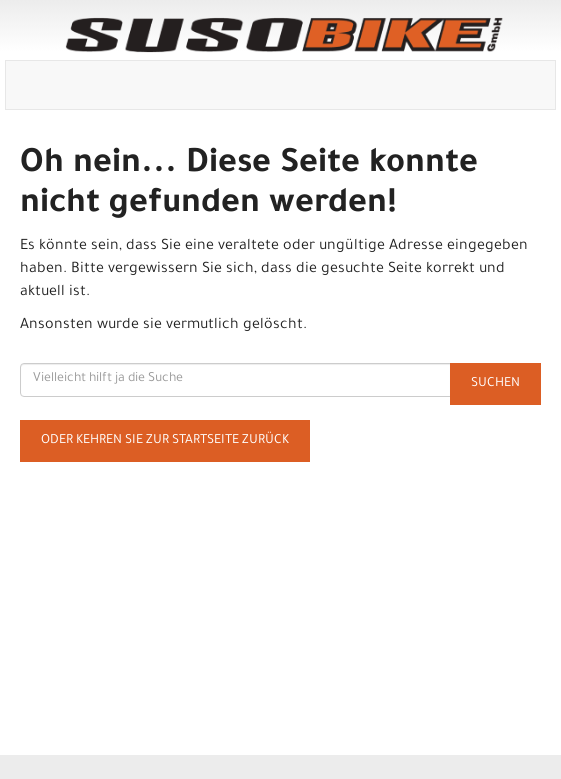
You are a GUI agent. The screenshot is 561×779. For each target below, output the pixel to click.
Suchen (495, 384)
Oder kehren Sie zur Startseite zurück (165, 441)
